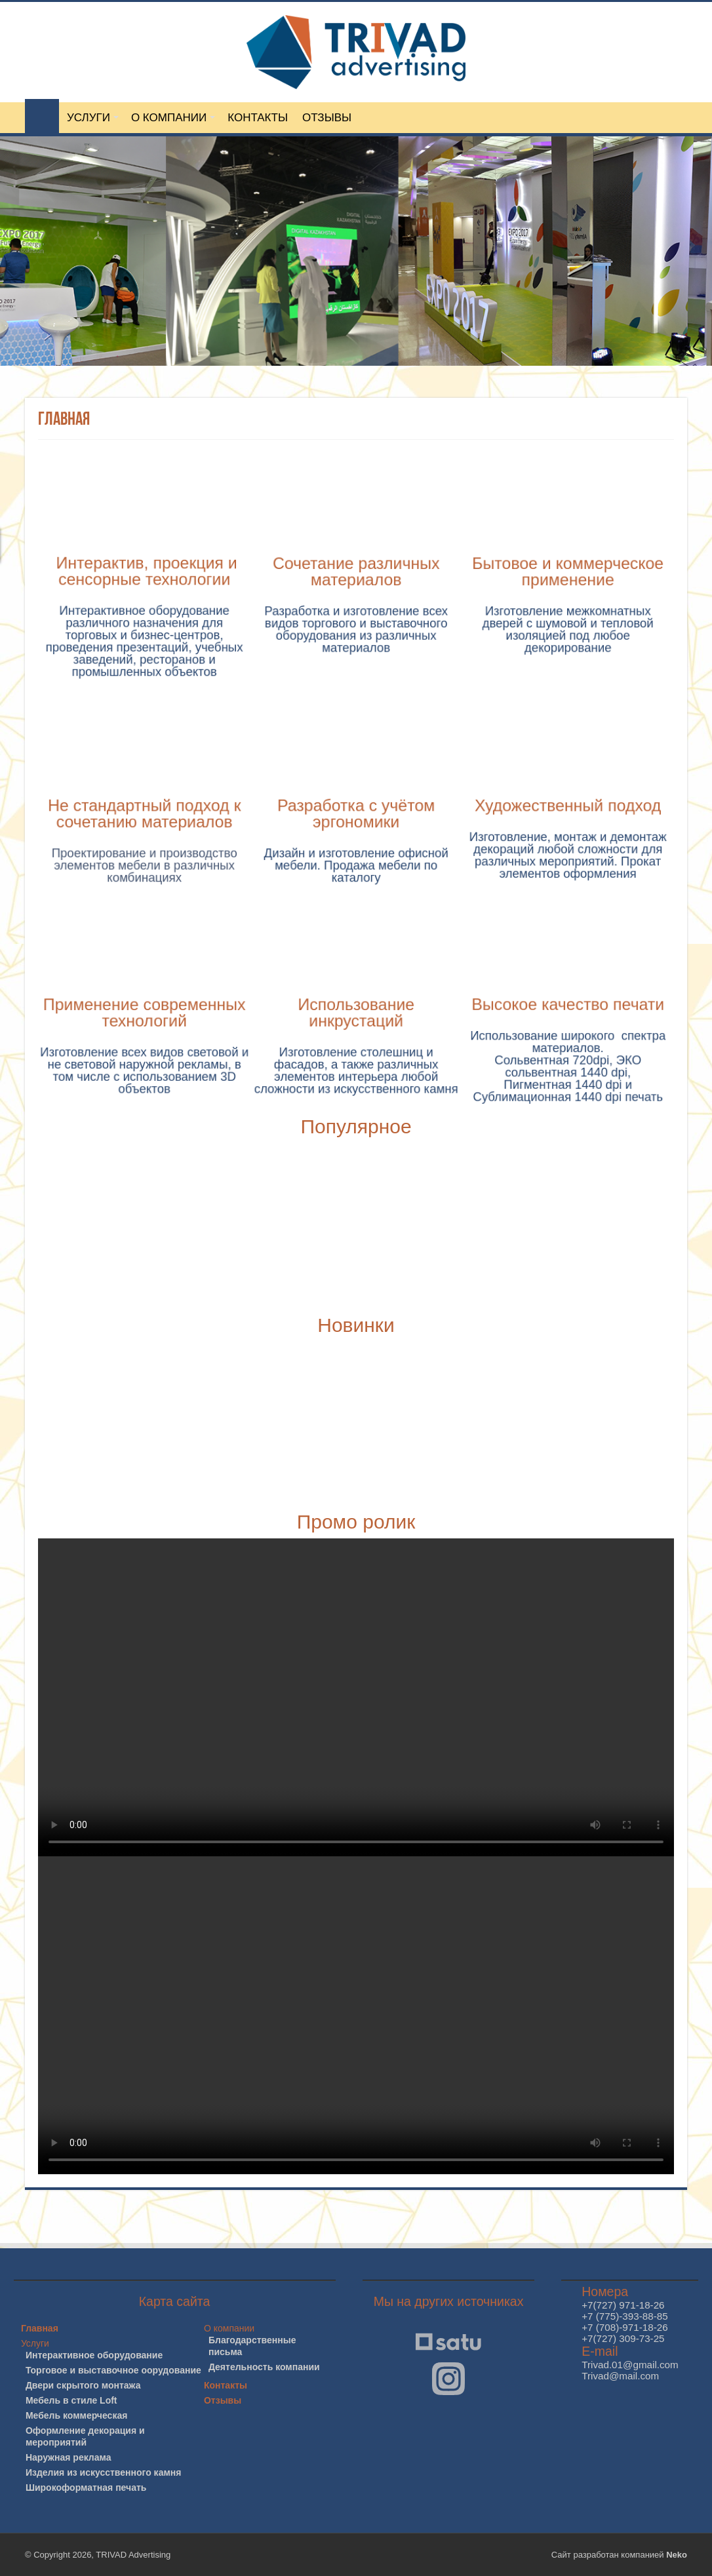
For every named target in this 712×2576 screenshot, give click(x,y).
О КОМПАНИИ (169, 117)
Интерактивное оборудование (94, 2355)
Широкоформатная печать (86, 2487)
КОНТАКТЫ (257, 117)
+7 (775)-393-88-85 (624, 2316)
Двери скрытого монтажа (83, 2385)
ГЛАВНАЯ (42, 116)
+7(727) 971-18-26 (623, 2305)
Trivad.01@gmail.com (630, 2364)
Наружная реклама (68, 2457)
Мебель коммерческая (76, 2415)
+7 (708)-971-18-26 (624, 2327)
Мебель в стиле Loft (71, 2400)
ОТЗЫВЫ (326, 117)
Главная (39, 2328)
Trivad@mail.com (620, 2375)
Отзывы (222, 2400)
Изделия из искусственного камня (104, 2472)
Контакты (225, 2385)
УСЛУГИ (88, 117)
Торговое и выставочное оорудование (113, 2370)
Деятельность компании (264, 2367)
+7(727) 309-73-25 (623, 2338)
